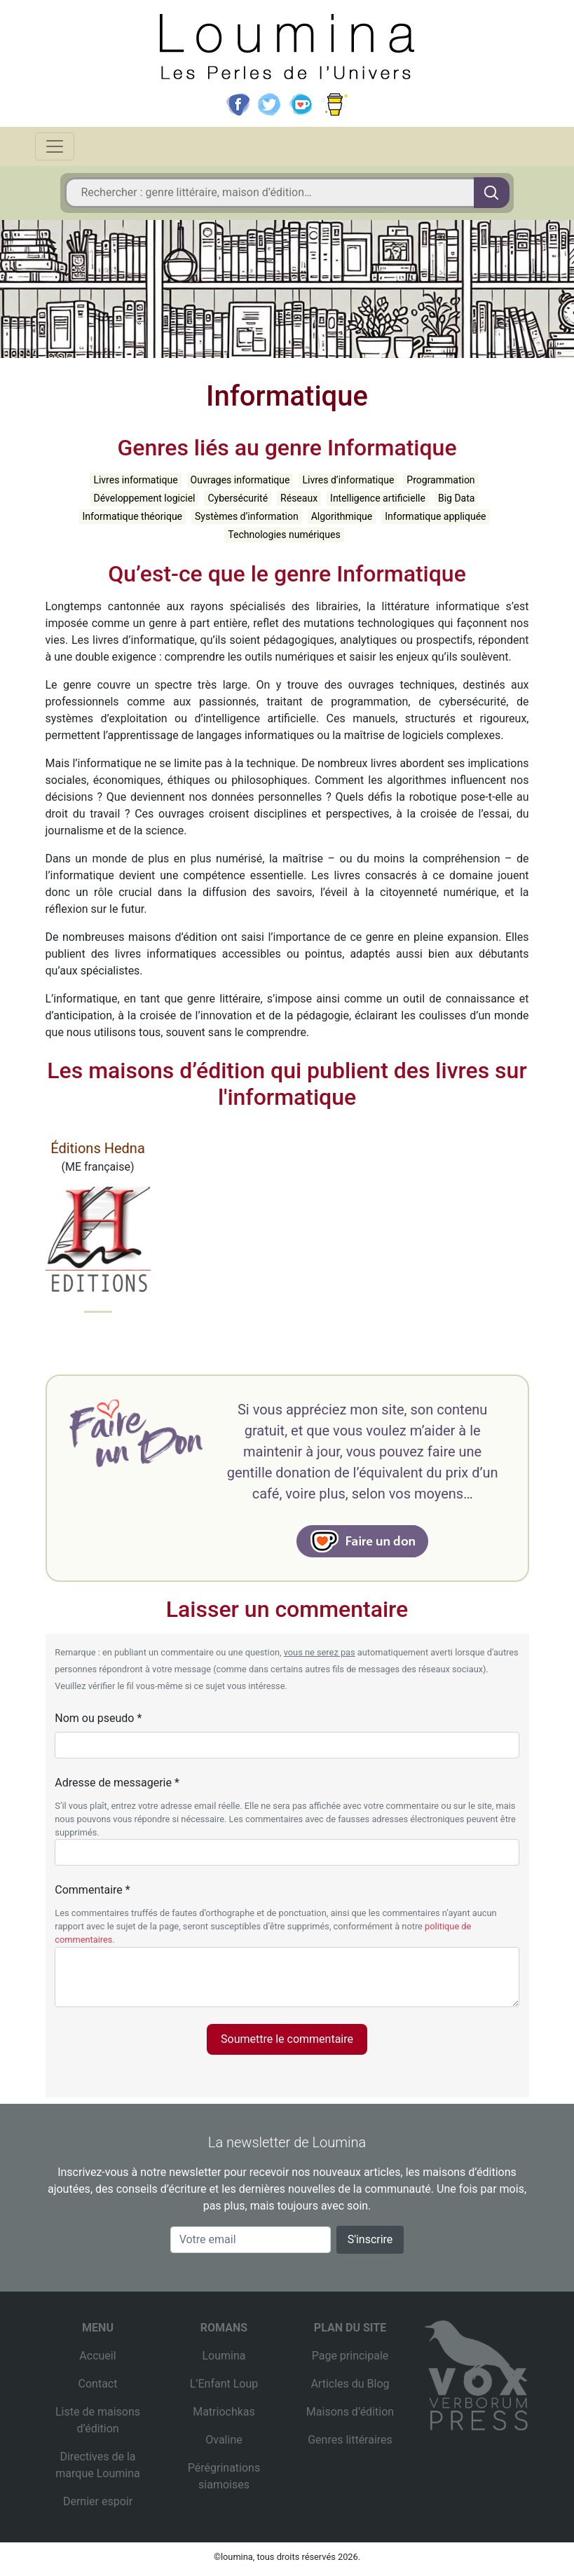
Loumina (223, 2355)
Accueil (97, 2355)
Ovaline (223, 2439)
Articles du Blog (349, 2383)
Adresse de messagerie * (117, 1782)
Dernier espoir (97, 2501)
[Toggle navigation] (54, 146)
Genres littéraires (350, 2439)
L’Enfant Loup (224, 2383)
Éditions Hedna (97, 1148)
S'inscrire (370, 2239)
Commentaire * (92, 1889)
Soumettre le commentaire (287, 2039)
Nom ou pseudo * (98, 1718)
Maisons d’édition (350, 2411)
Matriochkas (224, 2411)
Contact (98, 2383)
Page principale (350, 2355)
